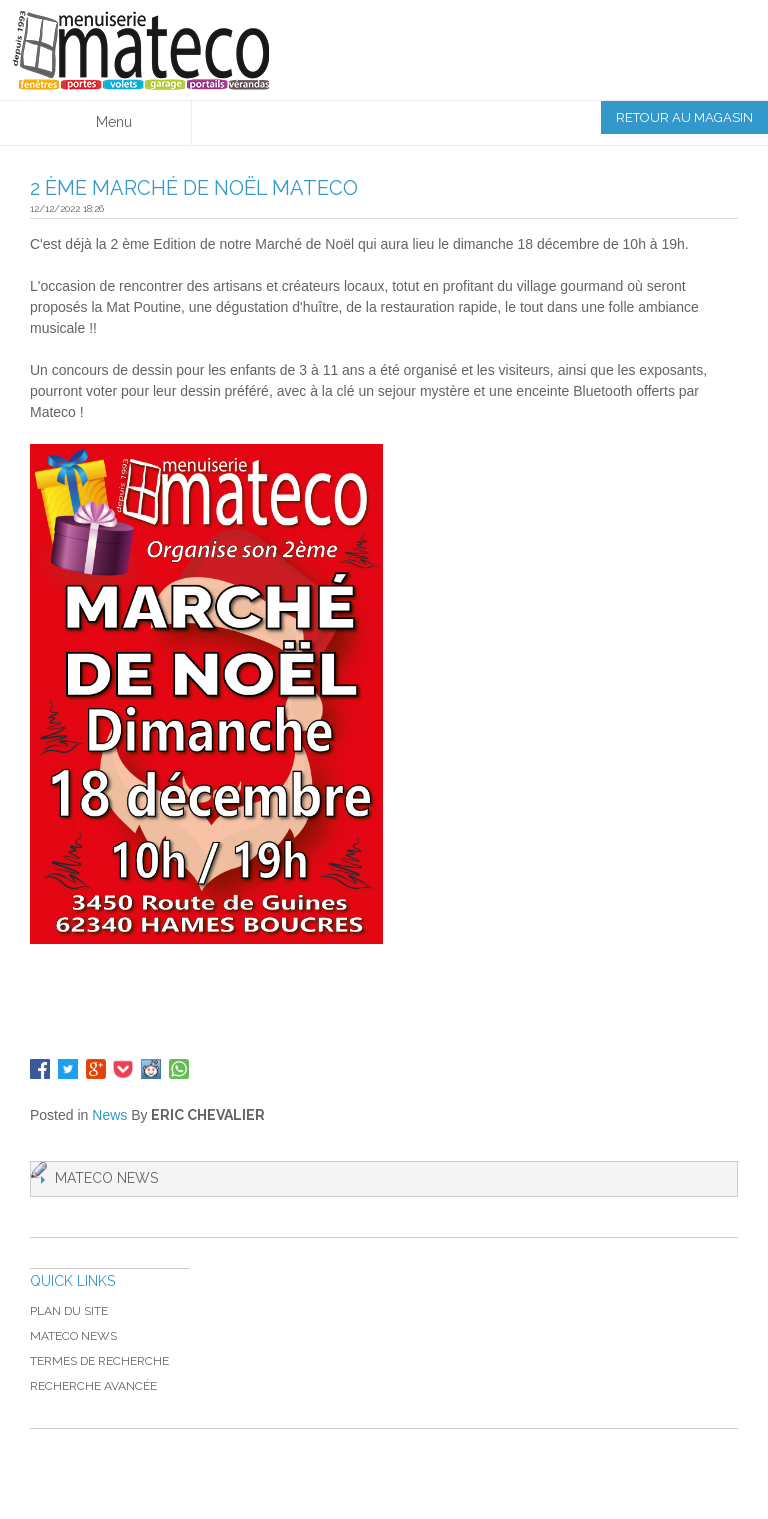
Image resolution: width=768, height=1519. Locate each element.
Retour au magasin (684, 117)
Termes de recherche (99, 1361)
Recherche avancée (93, 1386)
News (109, 1115)
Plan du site (69, 1311)
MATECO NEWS (73, 1336)
